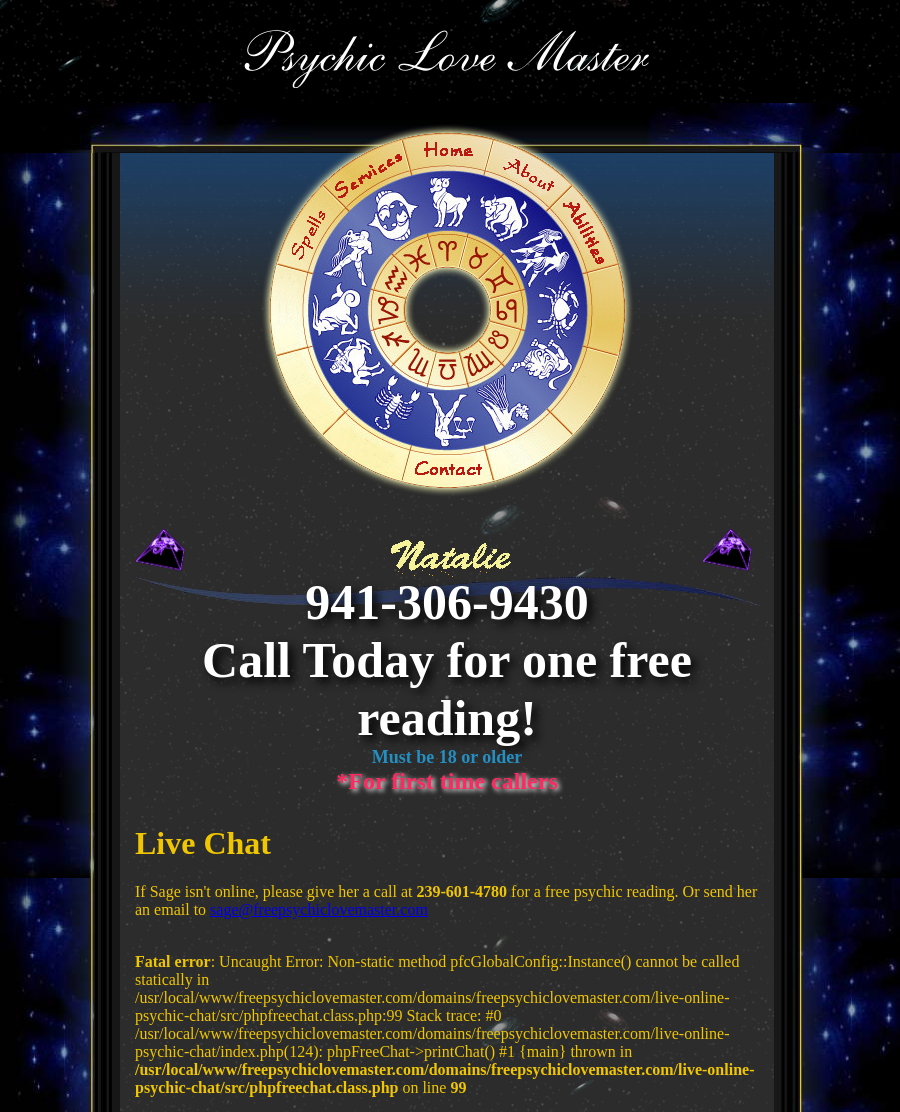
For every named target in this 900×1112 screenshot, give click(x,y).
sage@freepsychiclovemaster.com (319, 909)
